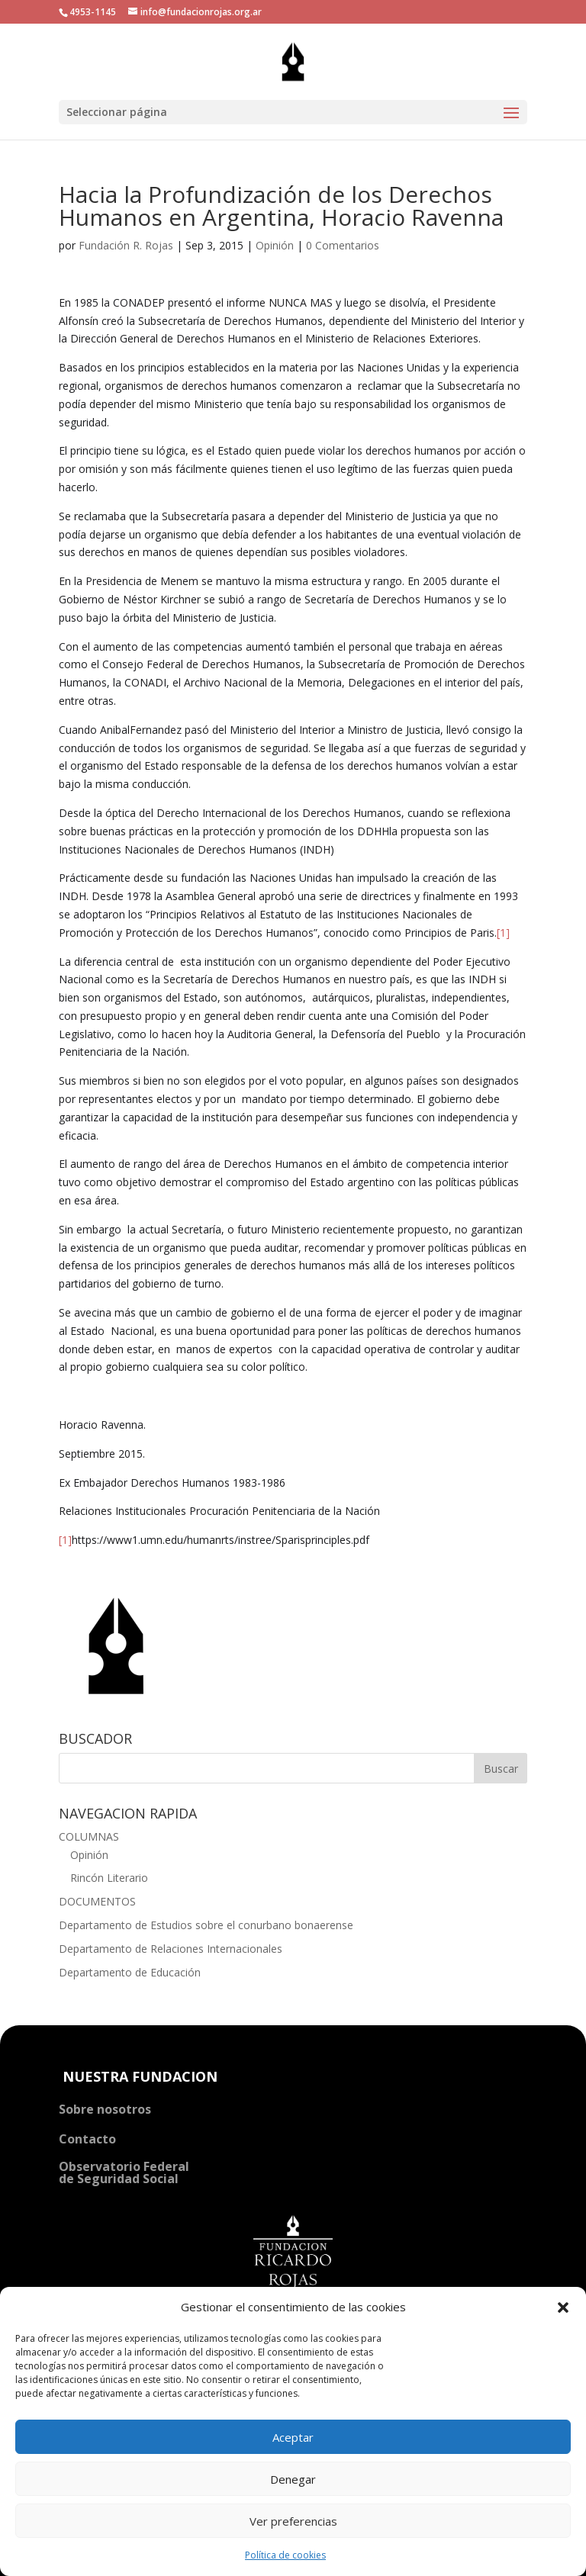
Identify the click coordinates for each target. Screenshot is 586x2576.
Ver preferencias (293, 2521)
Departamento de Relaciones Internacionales (170, 1948)
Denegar (293, 2479)
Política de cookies (285, 2555)
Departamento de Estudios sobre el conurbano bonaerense (206, 1925)
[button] (563, 2307)
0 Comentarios (342, 245)
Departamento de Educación (130, 1972)
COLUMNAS (89, 1836)
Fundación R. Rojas (126, 245)
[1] (503, 932)
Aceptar (293, 2437)
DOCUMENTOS (97, 1901)
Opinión (275, 245)
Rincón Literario (109, 1877)
